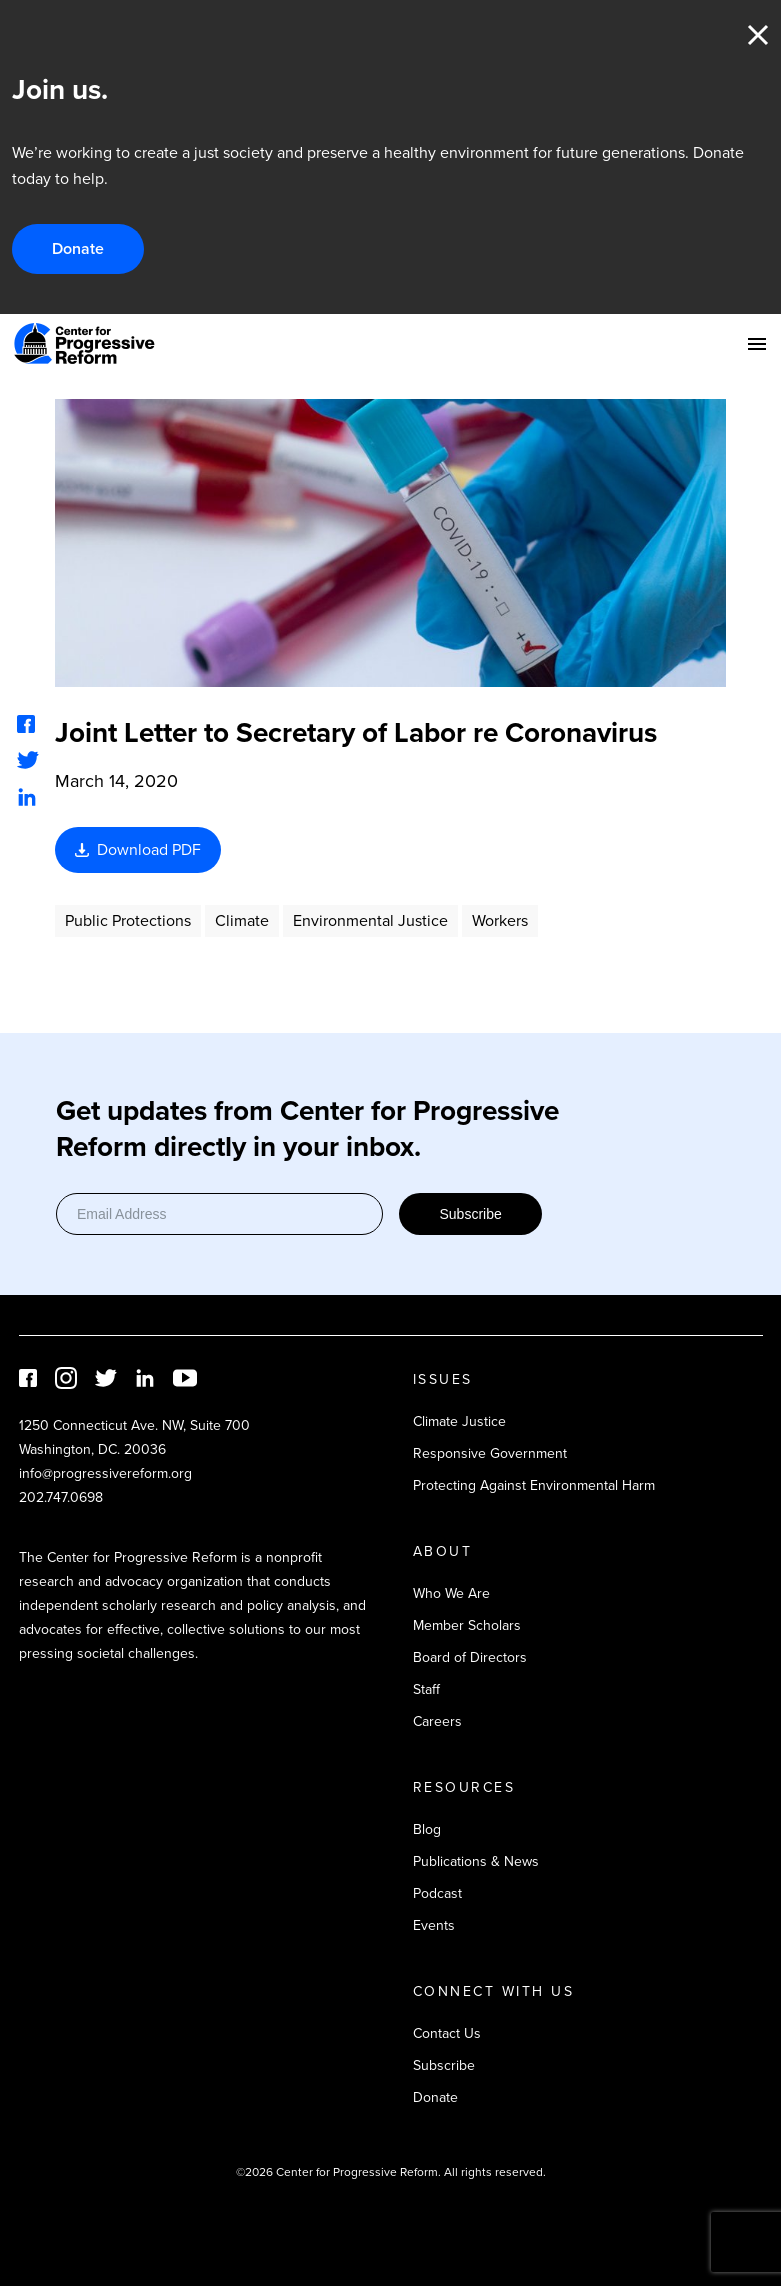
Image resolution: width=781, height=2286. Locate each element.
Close (758, 35)
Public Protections (128, 920)
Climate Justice (459, 1421)
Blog (427, 1829)
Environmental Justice (370, 920)
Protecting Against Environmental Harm (534, 1485)
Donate (78, 248)
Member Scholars (467, 1625)
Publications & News (476, 1861)
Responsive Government (490, 1453)
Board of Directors (470, 1657)
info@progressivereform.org (105, 1473)
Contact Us (447, 2033)
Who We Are (451, 1593)
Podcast (437, 1893)
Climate (242, 920)
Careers (437, 1721)
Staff (426, 1689)
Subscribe (470, 1214)
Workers (500, 920)
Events (434, 1925)
